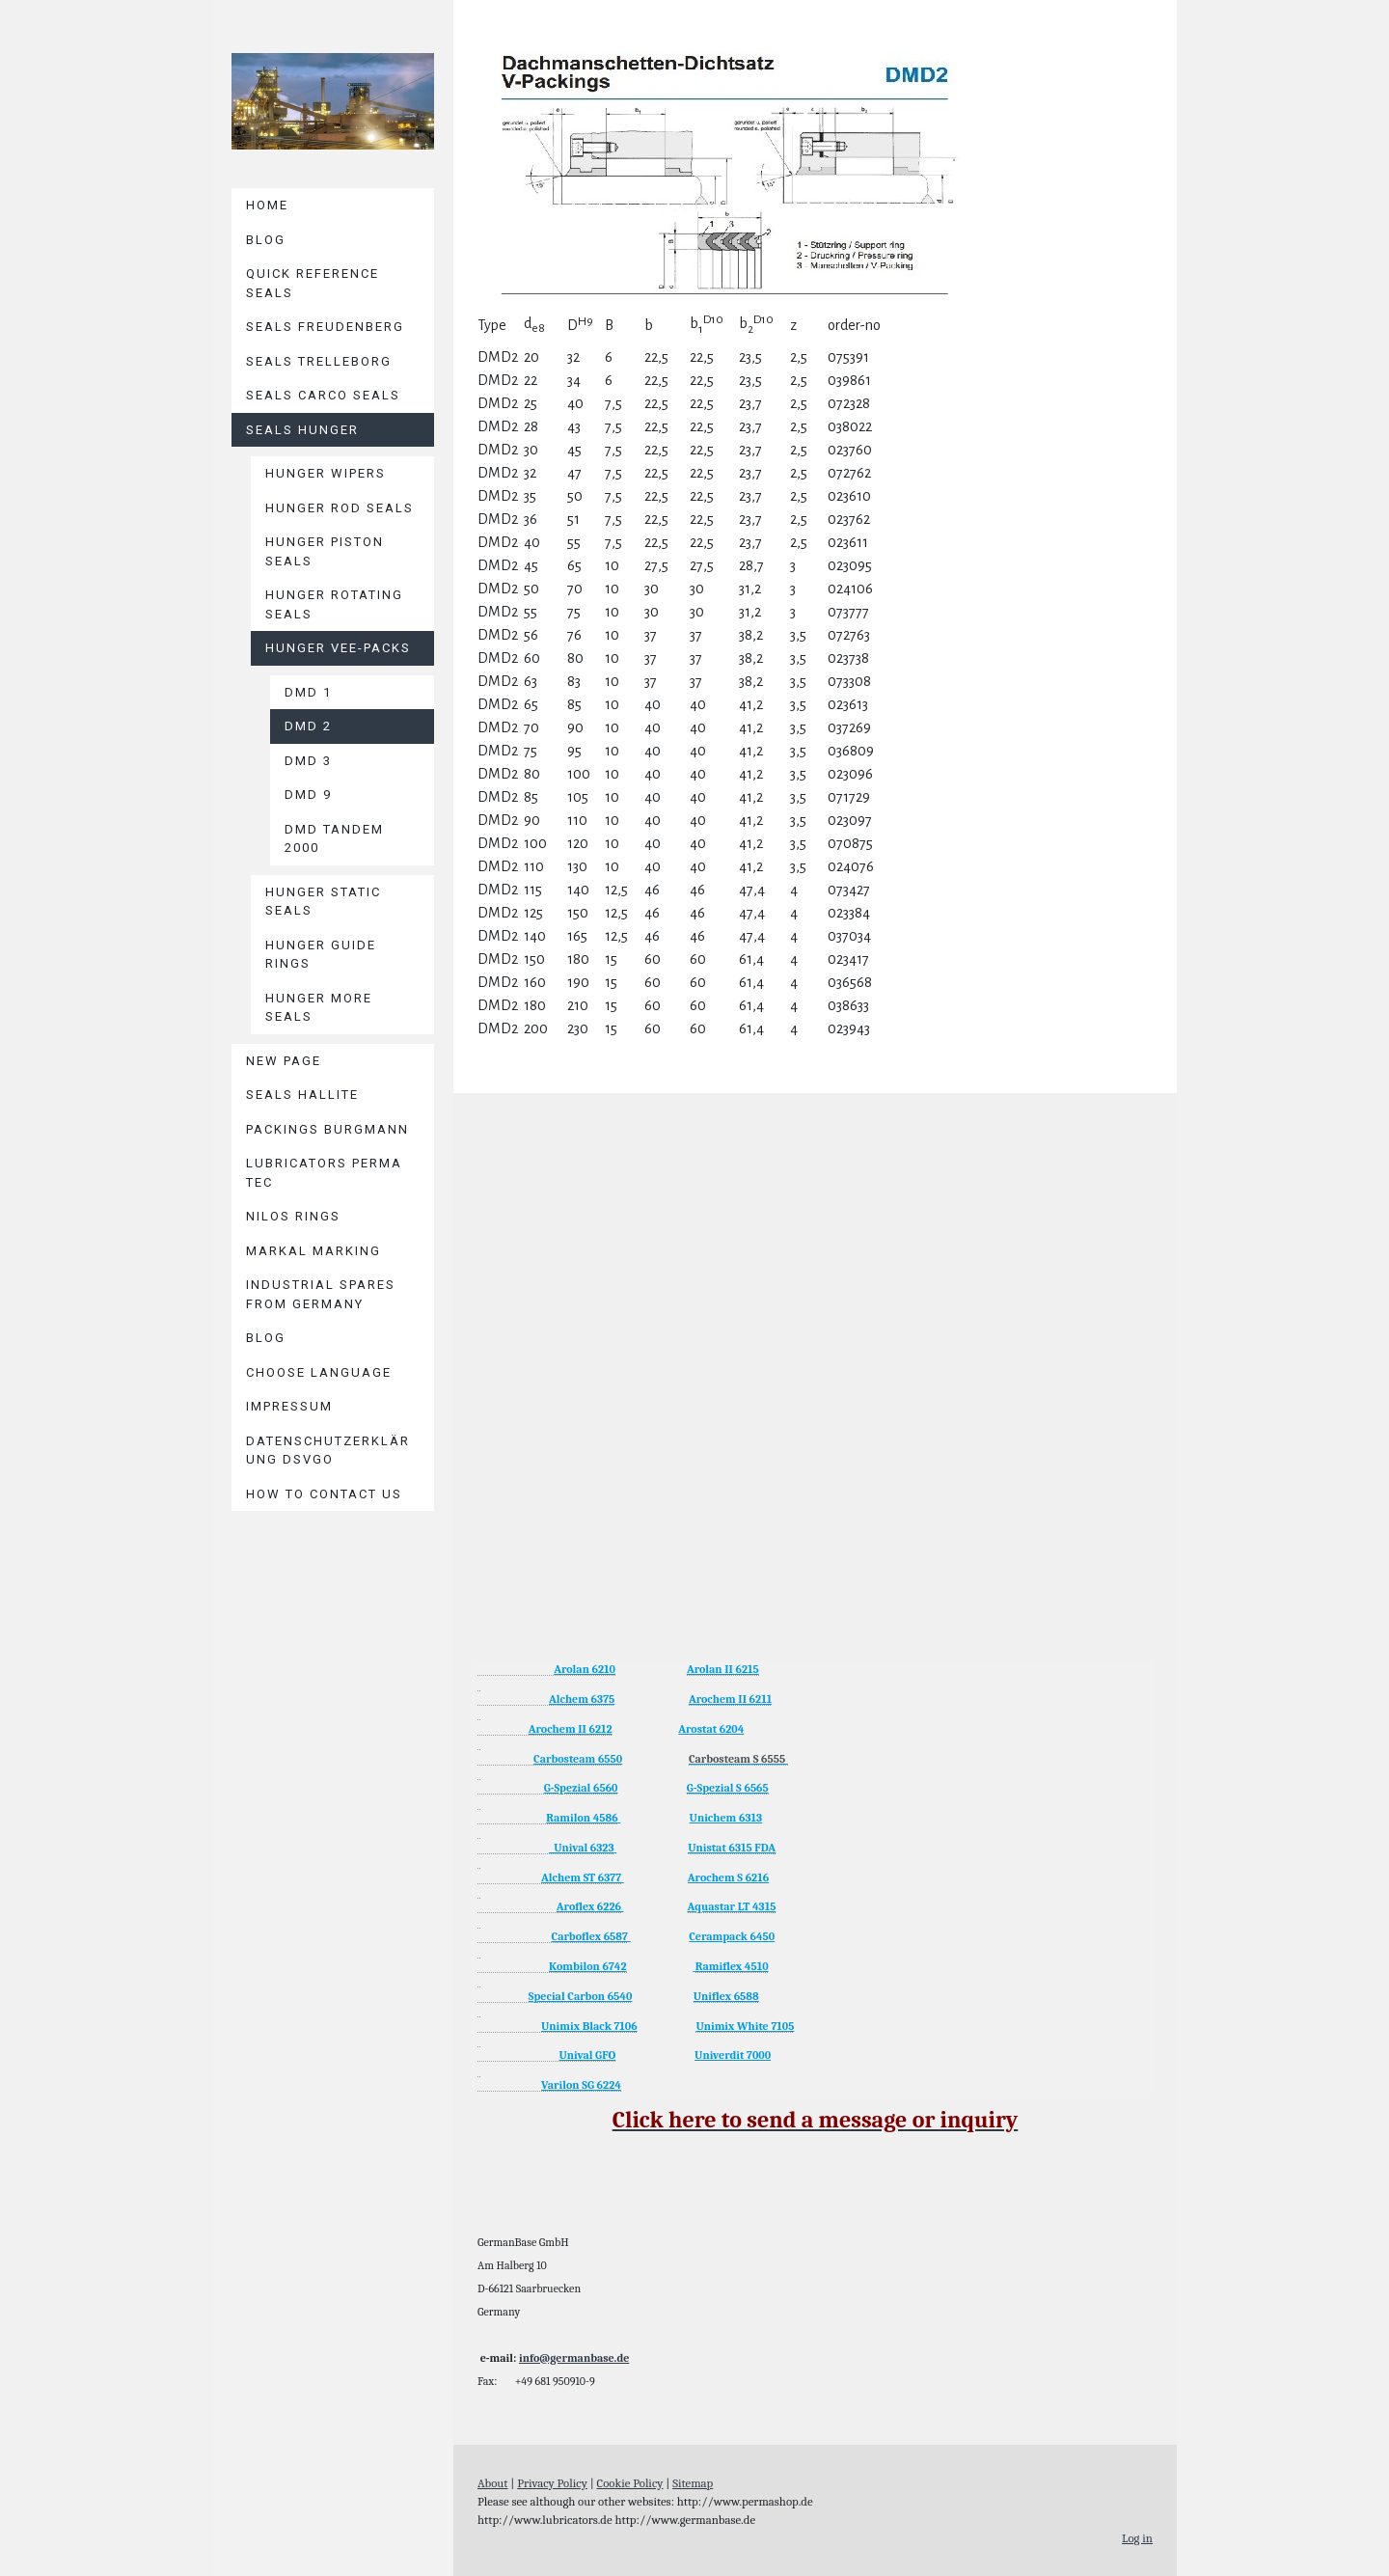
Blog (266, 240)
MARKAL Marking (313, 1251)
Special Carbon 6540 (581, 1996)
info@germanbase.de (574, 2358)
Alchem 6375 (581, 1699)
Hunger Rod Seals (339, 508)
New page (283, 1061)
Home (267, 205)
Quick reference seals (312, 283)
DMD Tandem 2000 (334, 839)
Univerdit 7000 (732, 2055)
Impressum (289, 1406)
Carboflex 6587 (590, 1936)
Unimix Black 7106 (589, 2026)
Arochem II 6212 (571, 1729)
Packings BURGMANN (327, 1129)
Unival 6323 (581, 1847)
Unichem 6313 (726, 1817)
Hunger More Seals (318, 1008)
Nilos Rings (293, 1216)
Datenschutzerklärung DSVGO (328, 1450)
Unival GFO (586, 2055)
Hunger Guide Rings (320, 955)
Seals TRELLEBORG (319, 361)
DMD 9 (308, 794)
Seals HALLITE (302, 1094)
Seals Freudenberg (325, 326)
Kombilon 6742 (588, 1966)
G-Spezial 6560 (581, 1788)
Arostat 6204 (711, 1729)
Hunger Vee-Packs (338, 648)
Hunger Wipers (325, 473)
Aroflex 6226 (589, 1906)
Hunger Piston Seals (324, 551)
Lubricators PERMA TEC (324, 1173)
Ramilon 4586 (581, 1817)
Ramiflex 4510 (732, 1966)
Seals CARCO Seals (323, 395)
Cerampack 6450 (732, 1936)
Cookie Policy (630, 2483)
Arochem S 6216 (728, 1877)
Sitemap (692, 2483)
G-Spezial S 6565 (728, 1788)
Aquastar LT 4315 (732, 1906)
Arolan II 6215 (723, 1669)
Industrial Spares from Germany (320, 1294)
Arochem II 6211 (730, 1699)
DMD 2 (308, 726)
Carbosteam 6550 (577, 1759)
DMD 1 (308, 692)
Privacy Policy (552, 2483)
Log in (1137, 2538)
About (492, 2483)
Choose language (319, 1372)
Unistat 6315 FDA (732, 1847)
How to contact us (324, 1494)
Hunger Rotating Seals (334, 604)
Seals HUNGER (302, 430)
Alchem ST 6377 (581, 1877)
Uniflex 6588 (726, 1996)
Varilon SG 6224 (581, 2085)
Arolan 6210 (584, 1669)
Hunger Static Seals (323, 901)
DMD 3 (308, 761)
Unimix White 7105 (744, 2026)
